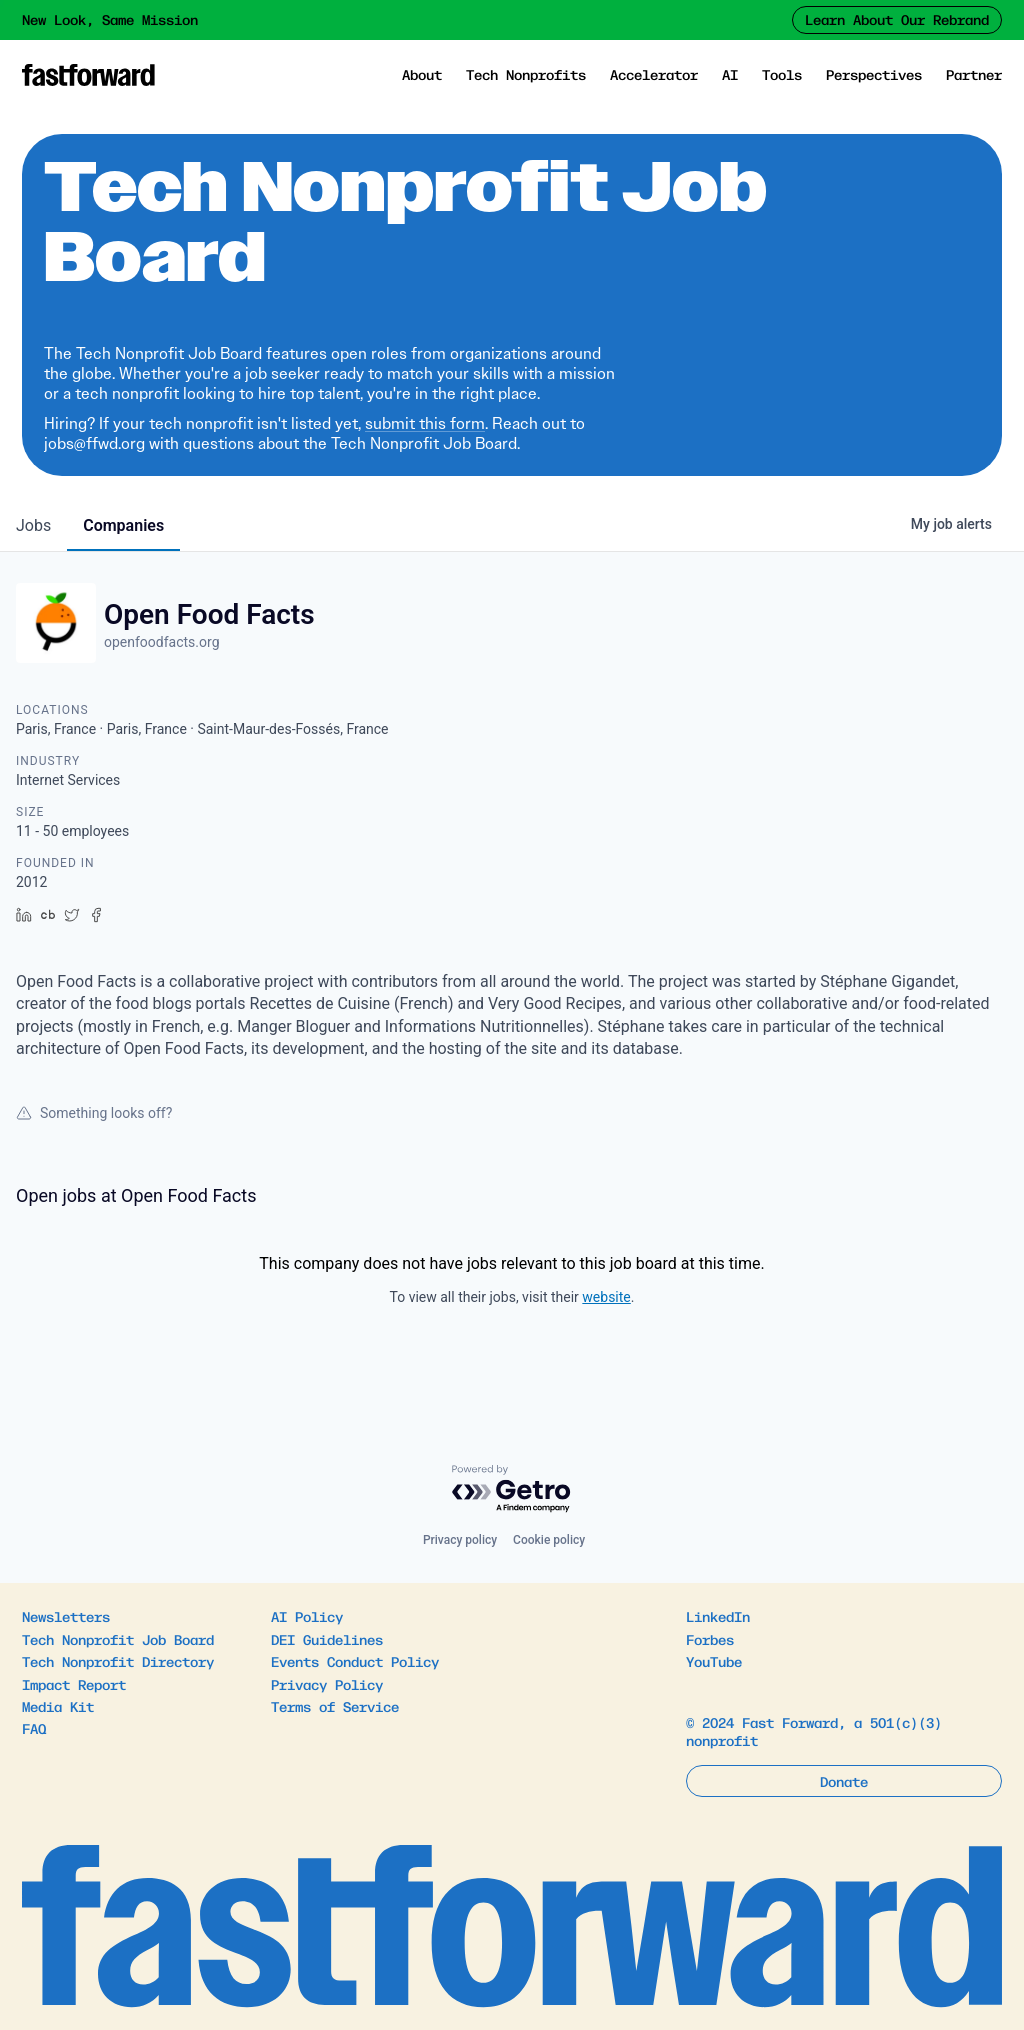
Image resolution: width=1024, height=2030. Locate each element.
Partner (974, 74)
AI (730, 74)
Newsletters (66, 1616)
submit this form (425, 423)
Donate (844, 1781)
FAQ (34, 1728)
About (422, 74)
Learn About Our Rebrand (897, 19)
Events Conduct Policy (355, 1661)
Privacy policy (460, 1540)
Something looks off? (94, 1113)
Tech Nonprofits (526, 74)
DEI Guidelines (327, 1639)
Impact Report (74, 1684)
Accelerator (654, 74)
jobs (33, 525)
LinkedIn (718, 1616)
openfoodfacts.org (162, 642)
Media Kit (58, 1706)
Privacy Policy (327, 1684)
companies (123, 525)
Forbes (710, 1639)
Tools (782, 74)
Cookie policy (549, 1540)
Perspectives (874, 74)
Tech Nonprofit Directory (118, 1661)
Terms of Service (335, 1706)
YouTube (714, 1661)
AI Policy (307, 1616)
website (606, 1297)
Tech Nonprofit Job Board (118, 1639)
